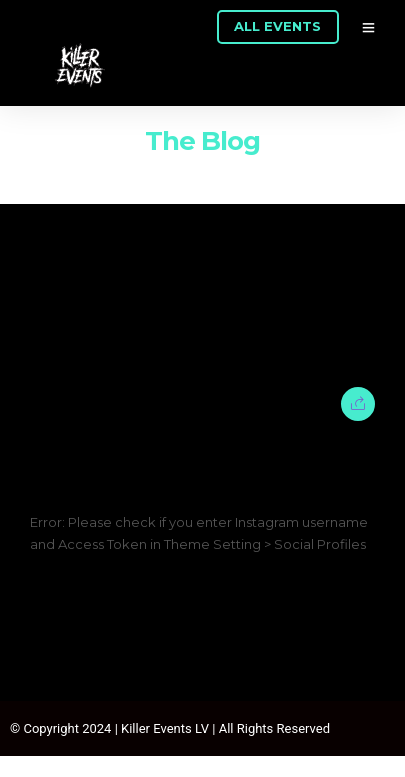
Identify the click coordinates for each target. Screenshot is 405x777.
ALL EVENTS (277, 26)
